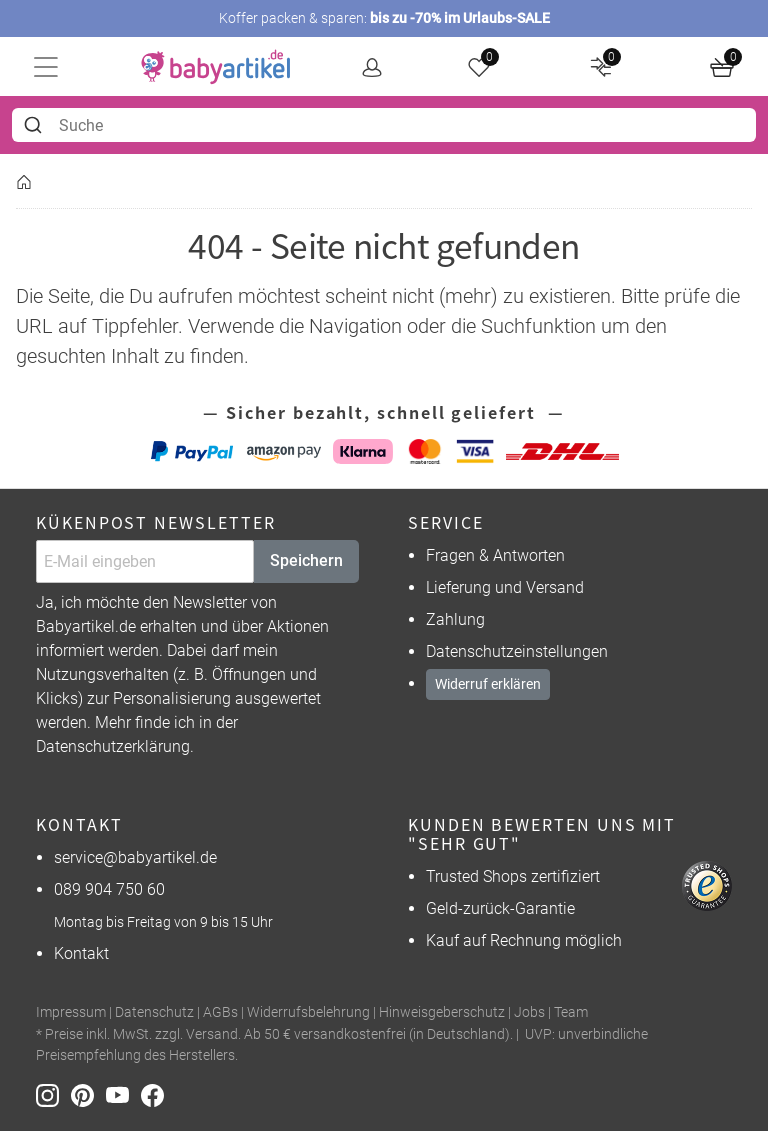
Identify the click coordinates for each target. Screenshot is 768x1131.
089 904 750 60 (109, 889)
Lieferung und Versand (505, 587)
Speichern (306, 560)
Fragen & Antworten (495, 555)
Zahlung (455, 619)
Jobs (529, 1012)
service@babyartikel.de (135, 857)
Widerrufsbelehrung (308, 1012)
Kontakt (81, 953)
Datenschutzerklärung (113, 746)
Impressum (71, 1012)
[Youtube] (123, 1094)
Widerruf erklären (488, 684)
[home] (216, 67)
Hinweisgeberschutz (442, 1012)
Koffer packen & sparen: (384, 18)
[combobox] (384, 125)
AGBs (220, 1012)
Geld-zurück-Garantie (500, 908)
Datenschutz (154, 1012)
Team (571, 1012)
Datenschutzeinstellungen (517, 651)
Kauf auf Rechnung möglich (524, 940)
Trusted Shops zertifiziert (513, 876)
